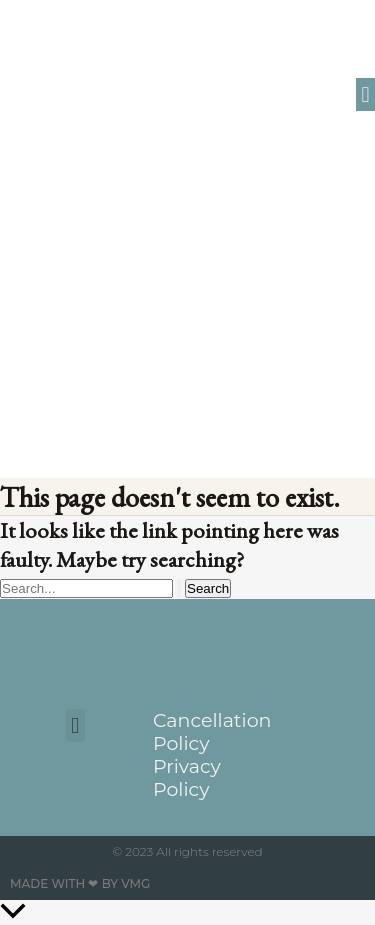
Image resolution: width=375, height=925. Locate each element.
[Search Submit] (179, 588)
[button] (365, 94)
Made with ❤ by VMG (80, 883)
